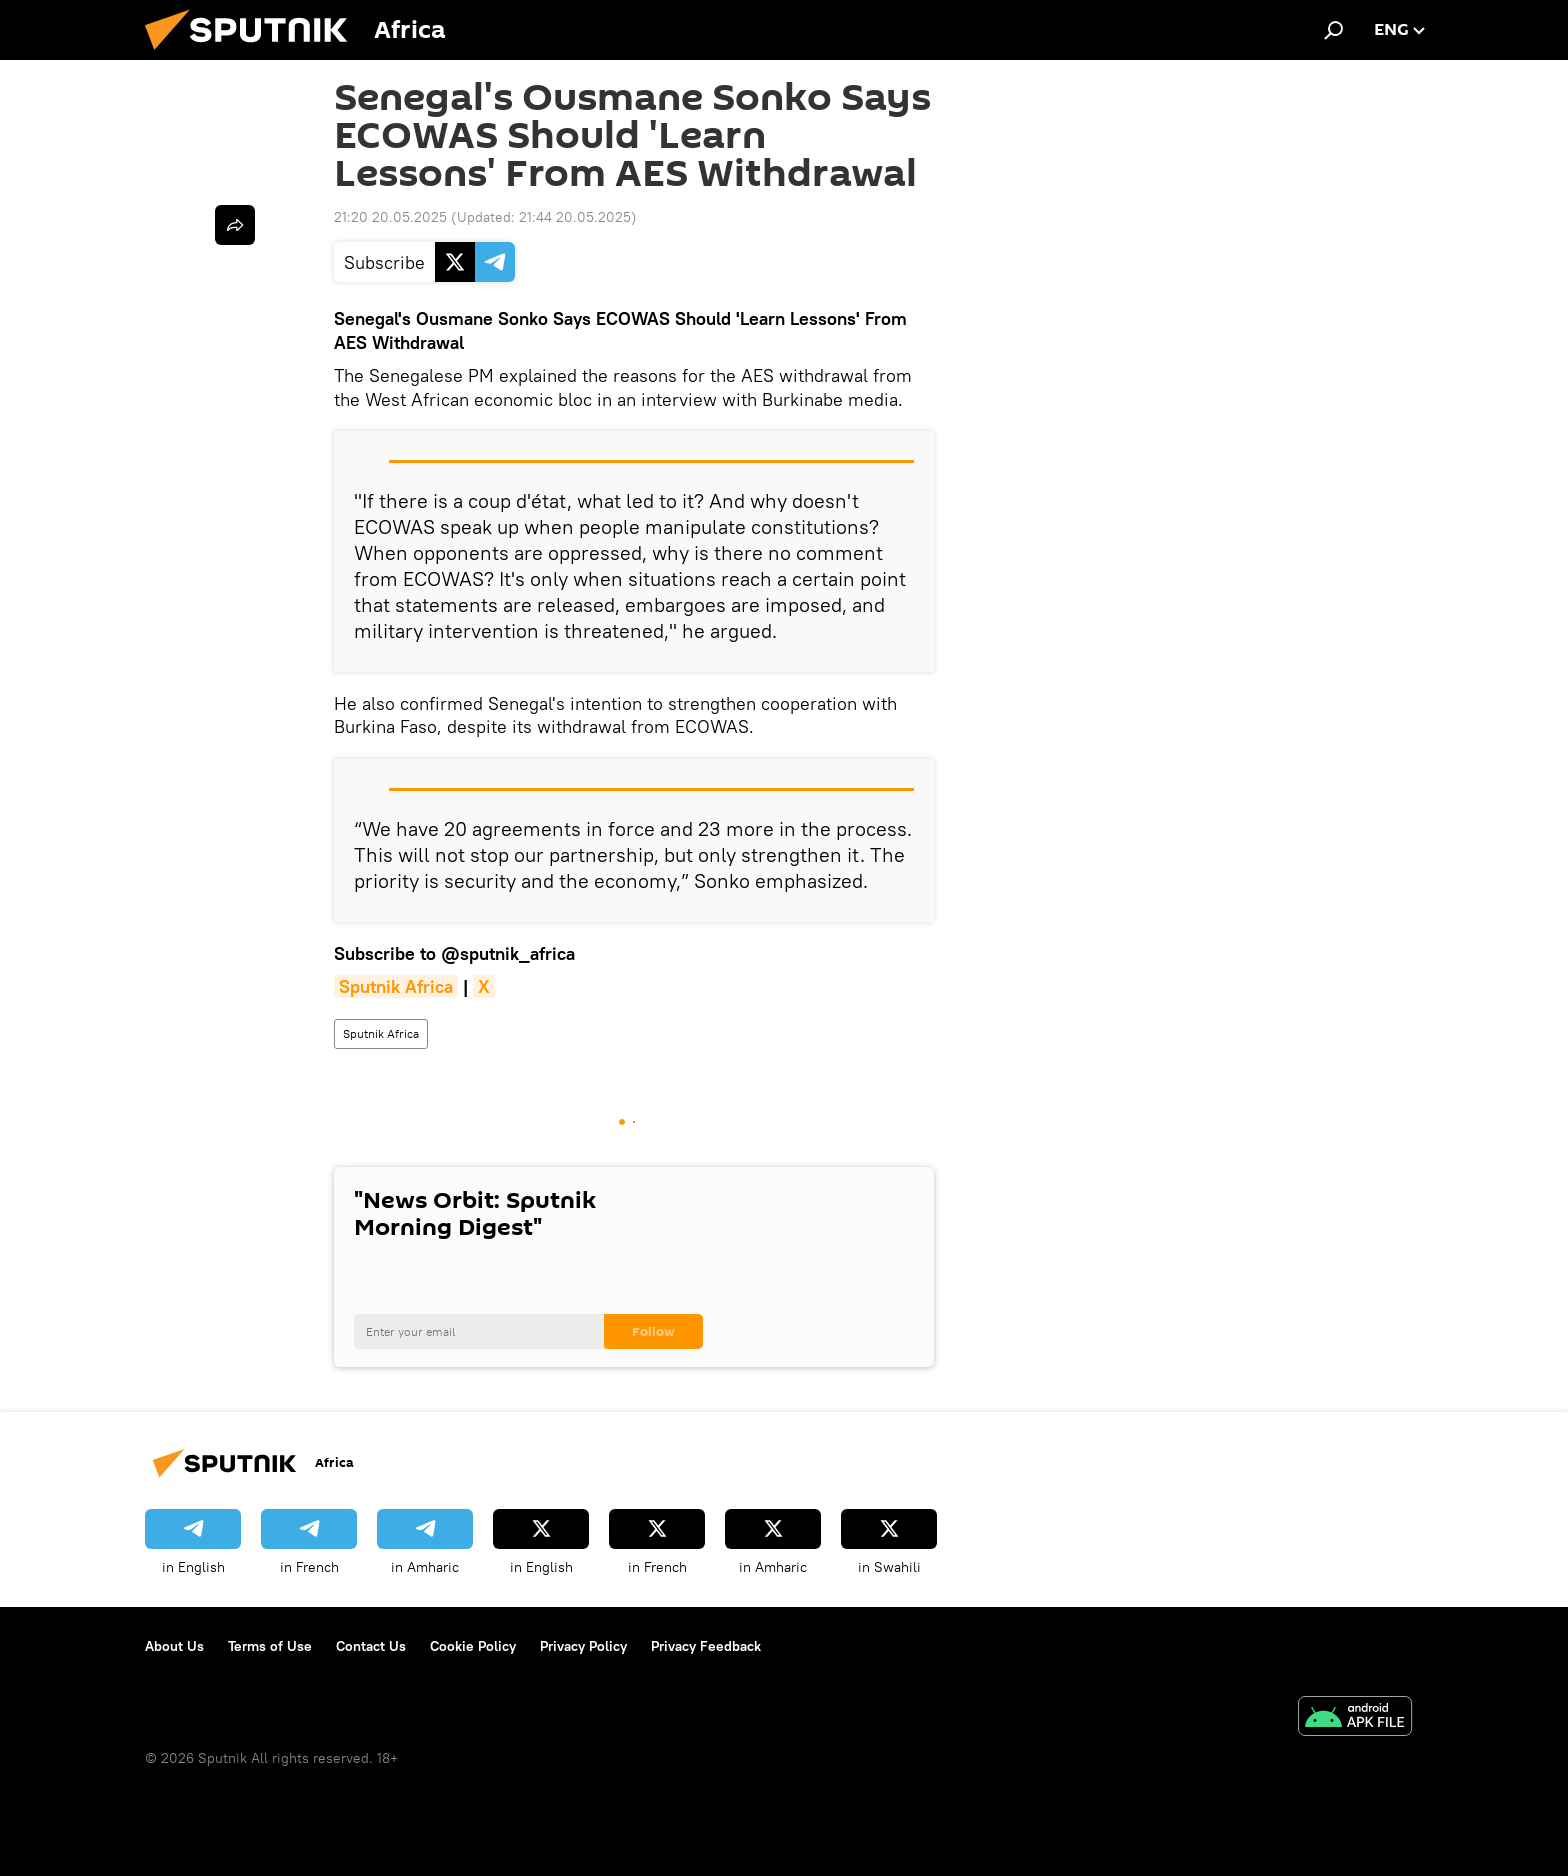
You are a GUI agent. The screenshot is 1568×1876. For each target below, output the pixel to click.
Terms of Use (270, 1646)
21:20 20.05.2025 (390, 217)
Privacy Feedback (706, 1646)
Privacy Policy (583, 1646)
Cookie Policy (473, 1646)
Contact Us (371, 1646)
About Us (174, 1646)
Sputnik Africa (381, 1033)
